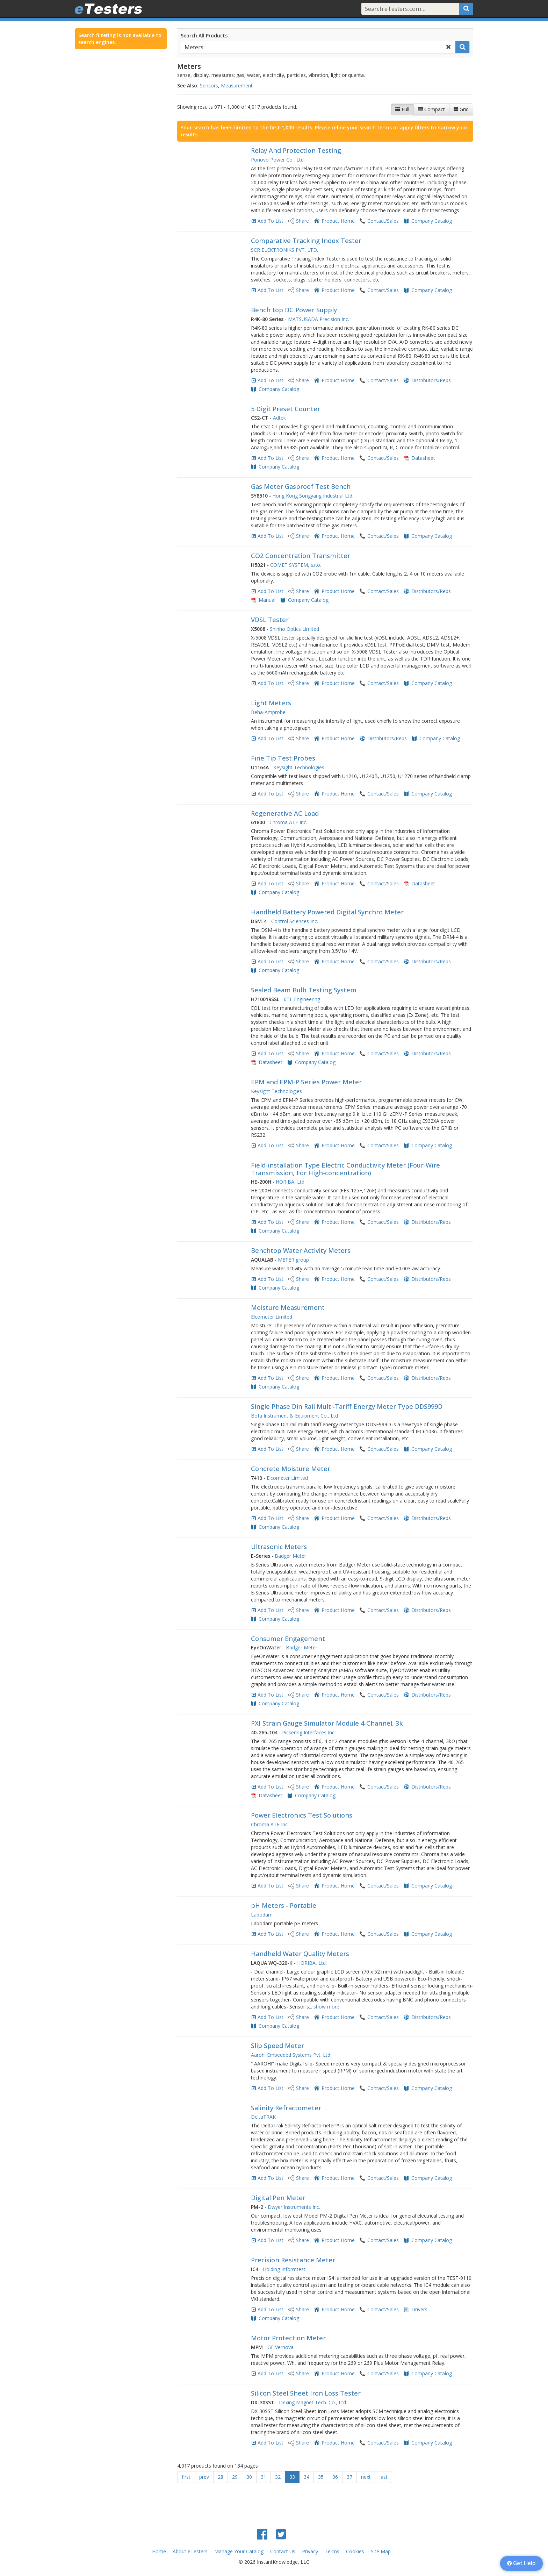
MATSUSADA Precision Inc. (318, 319)
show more (326, 2006)
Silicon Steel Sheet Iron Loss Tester (306, 2393)
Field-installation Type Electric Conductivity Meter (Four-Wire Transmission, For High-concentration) (345, 1169)
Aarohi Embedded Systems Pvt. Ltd (290, 2054)
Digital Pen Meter (278, 2197)
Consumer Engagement (288, 1638)
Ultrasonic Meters (279, 1546)
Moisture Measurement (288, 1307)
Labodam (262, 1914)
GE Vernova (280, 2347)
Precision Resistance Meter (293, 2260)
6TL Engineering (302, 999)
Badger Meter (290, 1556)
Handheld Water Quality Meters (300, 1953)
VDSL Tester (270, 619)
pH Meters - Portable (283, 1905)
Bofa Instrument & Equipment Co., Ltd (294, 1415)
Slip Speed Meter (277, 2045)
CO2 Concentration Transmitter (300, 555)
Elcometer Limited (271, 1316)
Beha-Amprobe (268, 712)
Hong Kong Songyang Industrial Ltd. (312, 495)
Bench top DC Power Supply (294, 310)
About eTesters (190, 2551)
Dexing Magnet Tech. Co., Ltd (312, 2402)
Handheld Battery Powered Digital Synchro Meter (327, 912)
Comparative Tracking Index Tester (306, 240)
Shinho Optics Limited (294, 629)
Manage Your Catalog (239, 2551)
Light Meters (271, 703)
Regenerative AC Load (285, 813)
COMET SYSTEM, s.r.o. (295, 565)
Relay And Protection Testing (296, 150)
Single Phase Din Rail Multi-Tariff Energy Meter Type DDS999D (346, 1406)
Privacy (310, 2551)
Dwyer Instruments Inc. (294, 2207)
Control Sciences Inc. (294, 921)
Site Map (381, 2551)
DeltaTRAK (263, 2116)
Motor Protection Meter (288, 2338)
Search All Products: (205, 35)
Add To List (270, 220)
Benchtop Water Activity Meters (301, 1250)
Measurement (237, 85)
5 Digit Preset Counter (285, 409)
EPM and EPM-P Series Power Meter (306, 1082)
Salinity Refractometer (286, 2108)
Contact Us (282, 2551)
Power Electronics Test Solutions (301, 1815)
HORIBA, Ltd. (290, 1181)
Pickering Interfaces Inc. (309, 1732)
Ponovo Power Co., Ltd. (278, 159)
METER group (293, 1259)
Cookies (355, 2551)
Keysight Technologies (298, 767)
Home (159, 2551)
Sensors (209, 85)
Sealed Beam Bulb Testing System (303, 990)
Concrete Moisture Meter (290, 1468)
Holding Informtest (284, 2269)
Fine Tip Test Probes (283, 758)
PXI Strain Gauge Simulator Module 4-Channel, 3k (327, 1723)
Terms (332, 2551)
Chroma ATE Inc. (288, 822)
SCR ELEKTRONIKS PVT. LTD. (284, 250)
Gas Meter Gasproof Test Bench (301, 486)
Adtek (279, 417)
